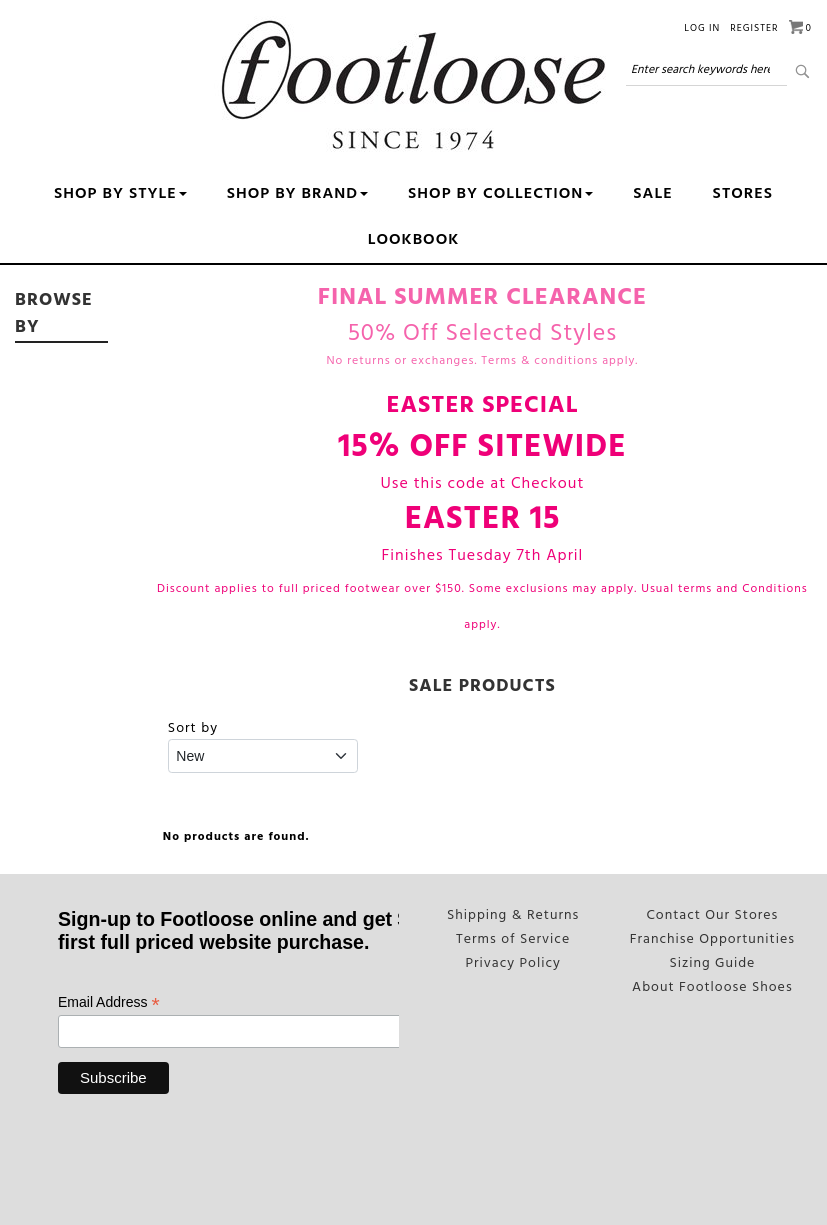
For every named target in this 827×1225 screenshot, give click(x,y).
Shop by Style (120, 194)
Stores (743, 194)
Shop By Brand (297, 194)
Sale (652, 194)
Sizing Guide (713, 961)
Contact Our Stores (712, 915)
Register (754, 28)
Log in (702, 28)
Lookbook (414, 240)
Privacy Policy (513, 961)
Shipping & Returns (513, 915)
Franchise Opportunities (713, 938)
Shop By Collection (500, 194)
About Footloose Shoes (712, 984)
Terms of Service (513, 938)
